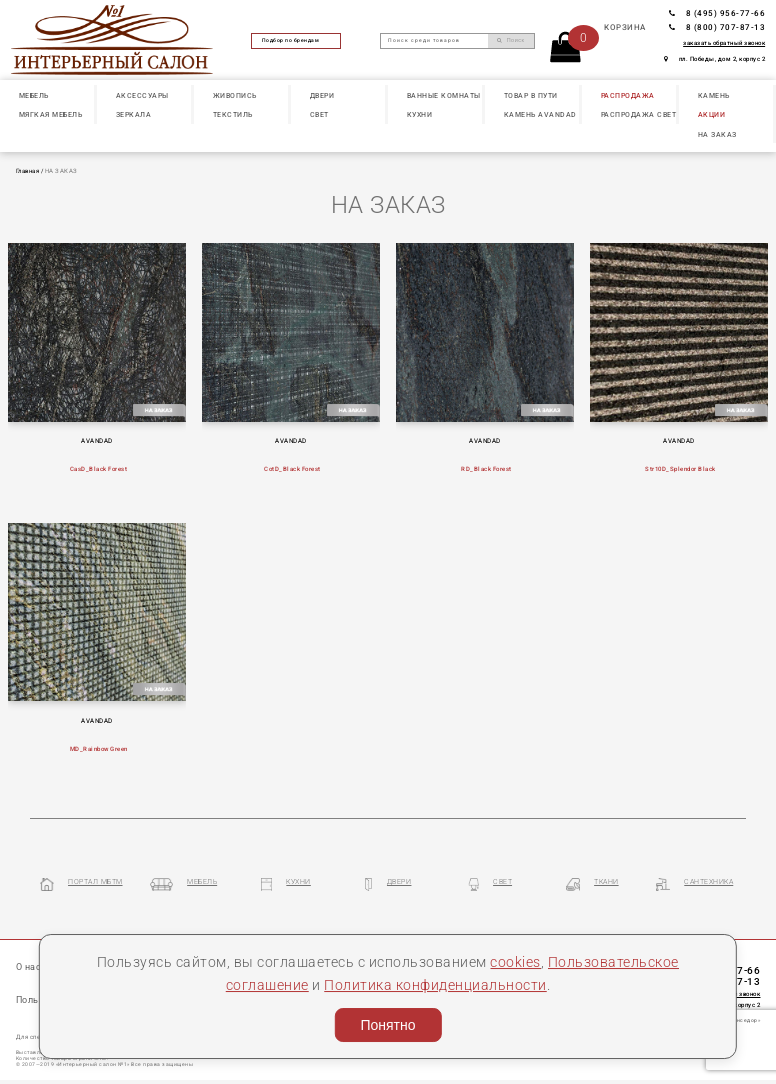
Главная (28, 171)
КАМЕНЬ (714, 96)
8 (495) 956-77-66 (717, 13)
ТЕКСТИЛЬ (233, 115)
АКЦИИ (712, 115)
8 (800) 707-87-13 (717, 27)
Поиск (510, 40)
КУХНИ (420, 115)
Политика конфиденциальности (435, 985)
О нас (29, 967)
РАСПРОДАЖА (628, 96)
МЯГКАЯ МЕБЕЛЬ (51, 115)
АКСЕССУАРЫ (142, 96)
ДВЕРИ (322, 96)
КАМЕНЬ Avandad (540, 115)
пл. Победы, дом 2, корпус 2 (714, 59)
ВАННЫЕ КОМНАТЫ (444, 96)
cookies (515, 962)
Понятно (387, 1025)
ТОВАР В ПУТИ (531, 96)
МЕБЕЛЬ (34, 96)
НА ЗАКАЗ (717, 135)
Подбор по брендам (296, 40)
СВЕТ (319, 115)
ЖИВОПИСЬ (235, 96)
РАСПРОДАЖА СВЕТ (639, 115)
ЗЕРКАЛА (134, 115)
